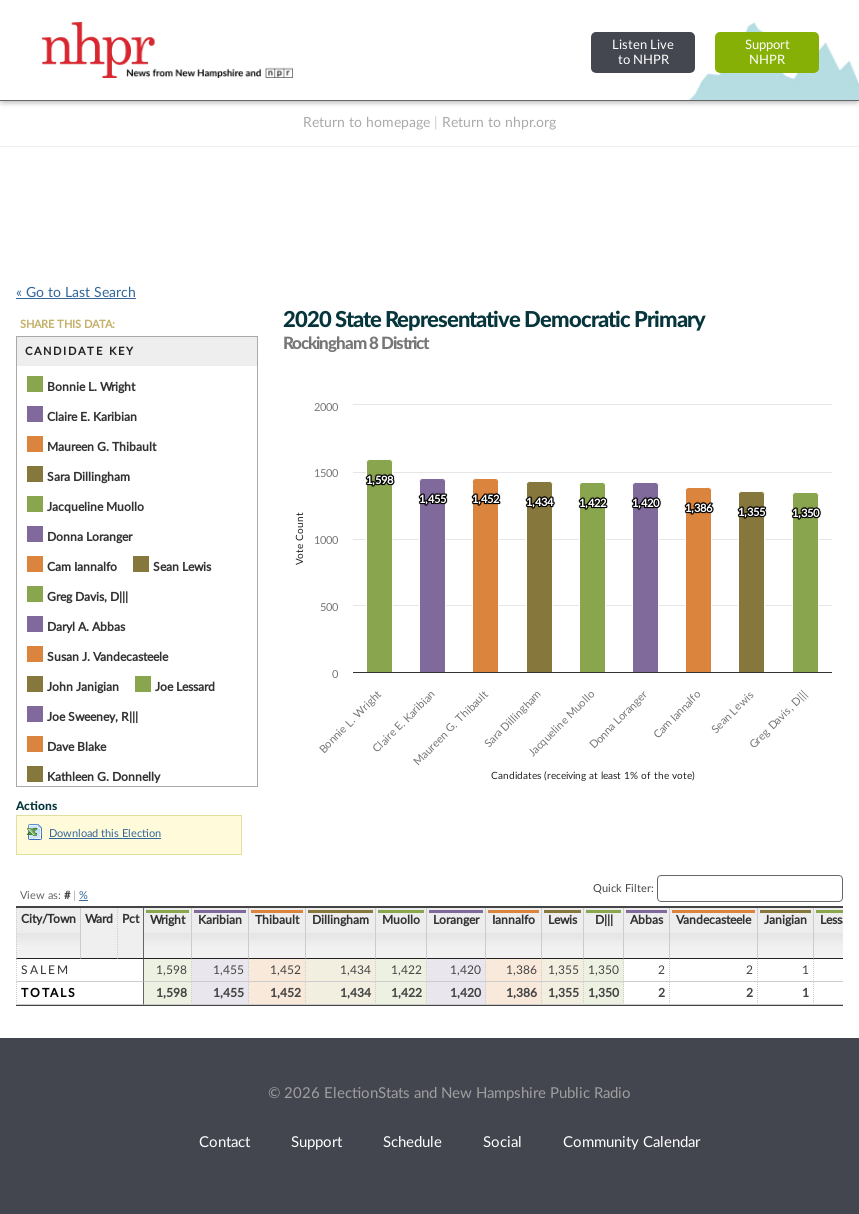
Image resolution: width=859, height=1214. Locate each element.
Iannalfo (513, 920)
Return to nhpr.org (499, 123)
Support (316, 1142)
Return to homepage (366, 123)
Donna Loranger (89, 537)
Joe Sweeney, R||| (92, 717)
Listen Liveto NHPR (643, 52)
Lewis (562, 920)
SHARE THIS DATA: (67, 324)
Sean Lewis (182, 567)
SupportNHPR (767, 52)
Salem (45, 970)
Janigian (785, 920)
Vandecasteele (713, 920)
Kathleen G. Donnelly (103, 777)
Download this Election (94, 833)
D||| (604, 920)
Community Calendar (631, 1142)
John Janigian (83, 687)
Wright (167, 920)
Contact (224, 1142)
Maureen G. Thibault (101, 447)
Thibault (277, 920)
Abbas (646, 920)
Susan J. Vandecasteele (107, 657)
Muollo (401, 920)
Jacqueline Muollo (95, 507)
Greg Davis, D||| (87, 597)
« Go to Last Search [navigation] (76, 293)
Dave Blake (76, 747)
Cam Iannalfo (82, 567)
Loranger (456, 920)
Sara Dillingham (88, 477)
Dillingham (340, 920)
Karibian (220, 920)
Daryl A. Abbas (86, 627)
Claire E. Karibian (92, 417)
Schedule (412, 1142)
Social (502, 1142)
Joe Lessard (185, 687)
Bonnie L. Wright (91, 387)
